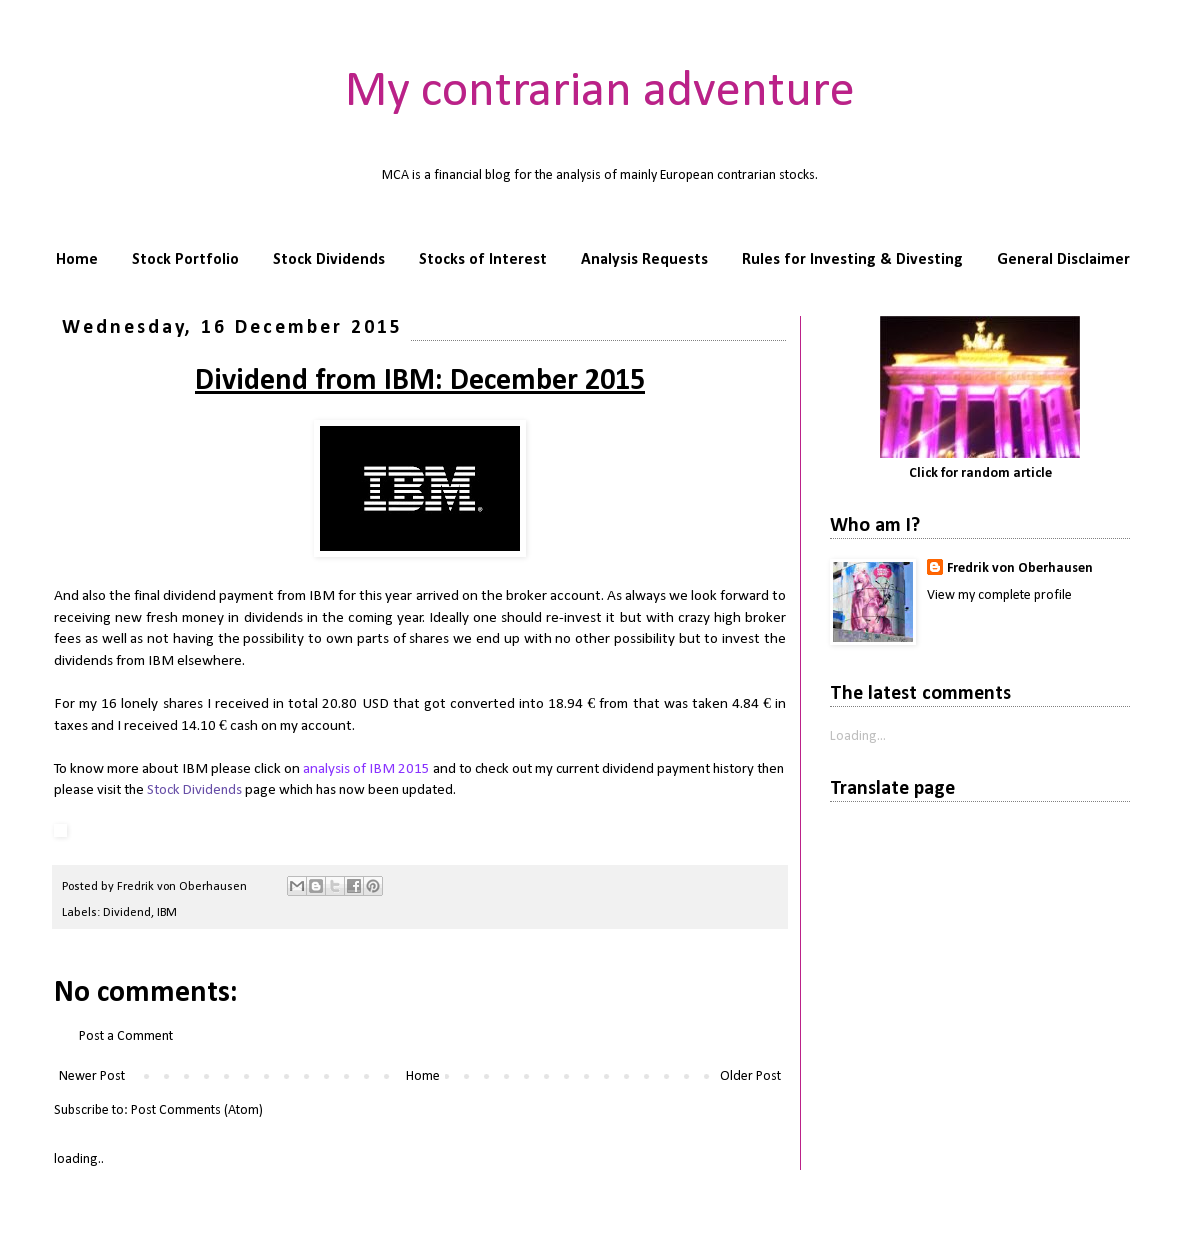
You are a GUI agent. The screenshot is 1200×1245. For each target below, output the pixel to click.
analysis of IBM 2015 (366, 769)
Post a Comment (126, 1036)
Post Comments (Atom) (197, 1110)
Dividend (127, 913)
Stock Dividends (329, 260)
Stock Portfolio (185, 260)
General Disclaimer (1063, 260)
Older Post (750, 1076)
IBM (167, 913)
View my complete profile (999, 595)
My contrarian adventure (600, 92)
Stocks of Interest (483, 260)
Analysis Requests (644, 260)
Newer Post (92, 1076)
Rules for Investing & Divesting (852, 260)
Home (77, 260)
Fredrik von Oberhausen (1020, 568)
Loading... (858, 736)
